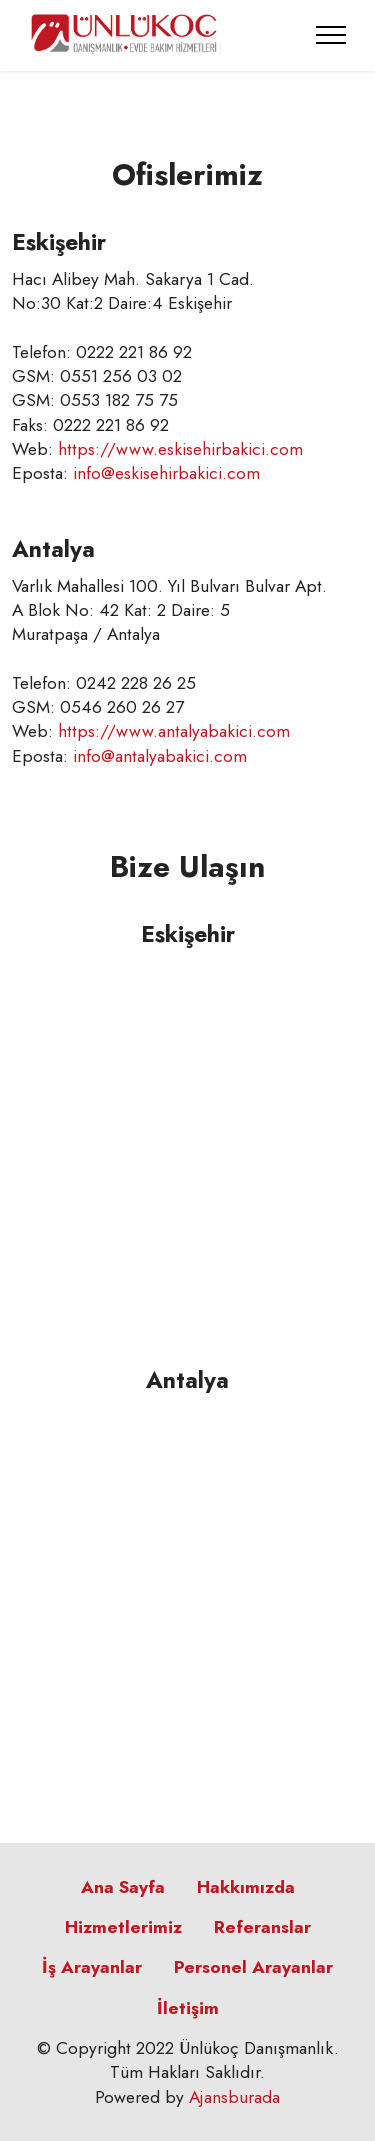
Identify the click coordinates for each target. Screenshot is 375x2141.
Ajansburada (234, 2097)
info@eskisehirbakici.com (166, 473)
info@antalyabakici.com (160, 756)
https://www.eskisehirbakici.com (180, 449)
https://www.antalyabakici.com (174, 731)
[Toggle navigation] (331, 35)
